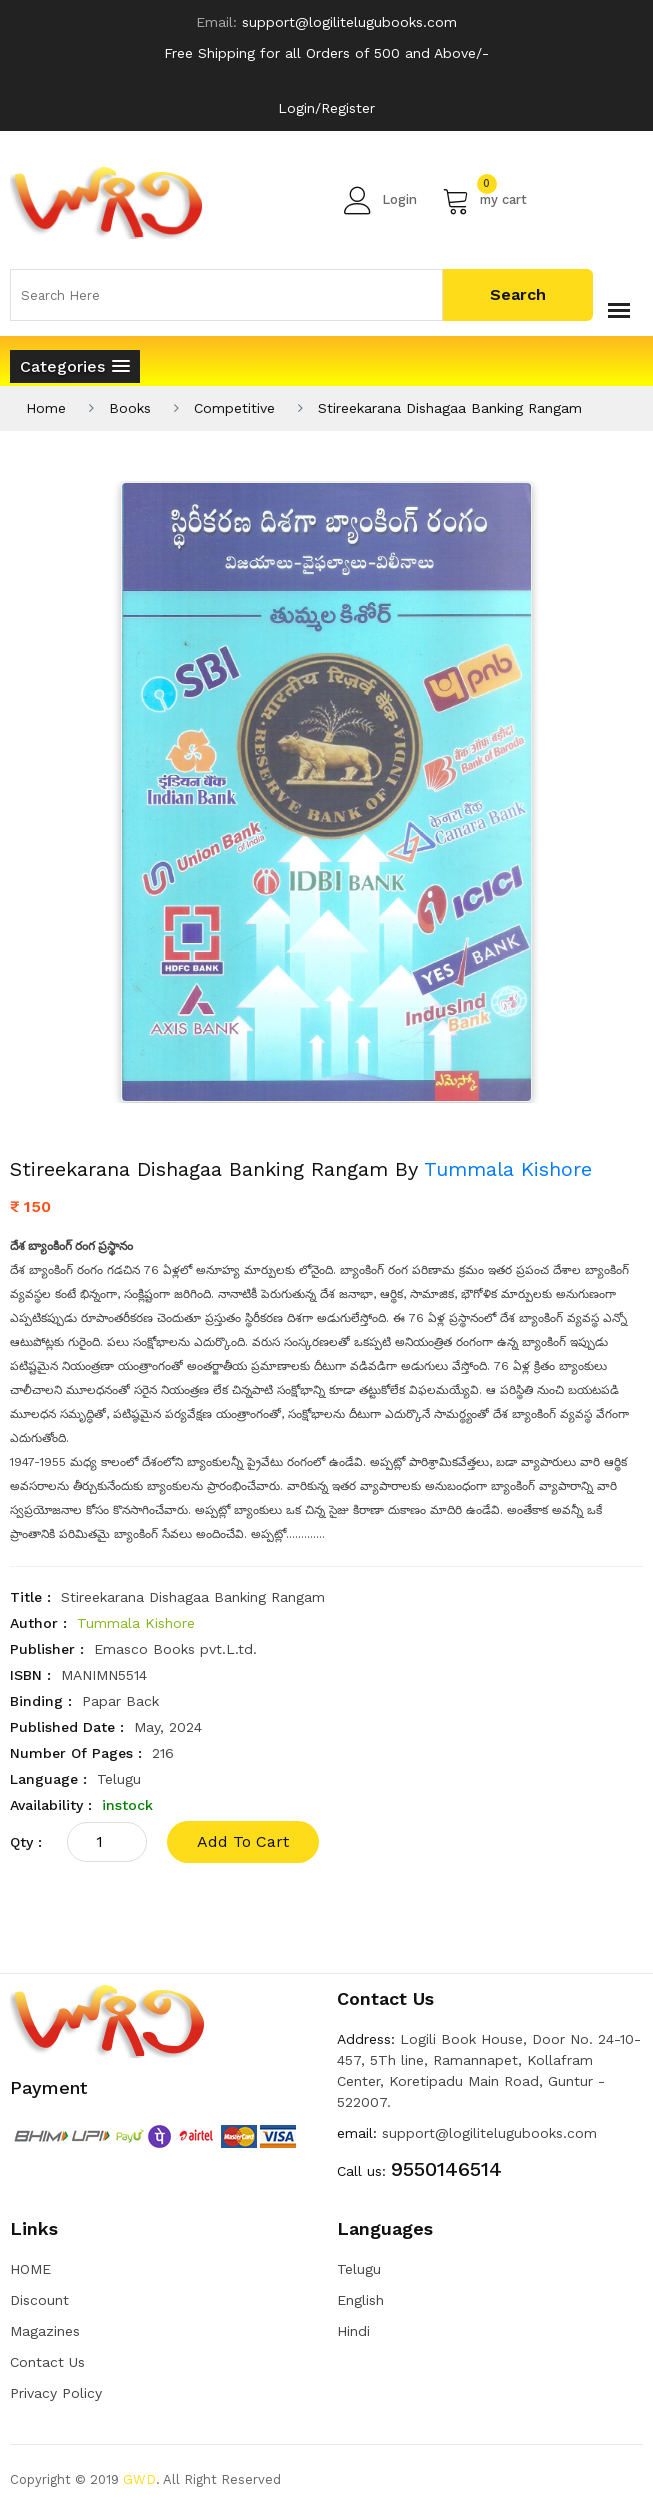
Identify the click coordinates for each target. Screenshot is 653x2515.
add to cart (243, 1841)
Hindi (353, 2331)
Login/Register (326, 108)
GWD (139, 2479)
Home (46, 408)
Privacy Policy (56, 2393)
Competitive (234, 408)
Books (130, 408)
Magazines (45, 2331)
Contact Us (47, 2362)
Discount (39, 2300)
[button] (75, 366)
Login (380, 200)
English (360, 2300)
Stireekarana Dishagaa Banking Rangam (450, 408)
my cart (484, 200)
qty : (26, 1842)
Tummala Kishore (508, 1169)
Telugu (359, 2269)
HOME (30, 2269)
